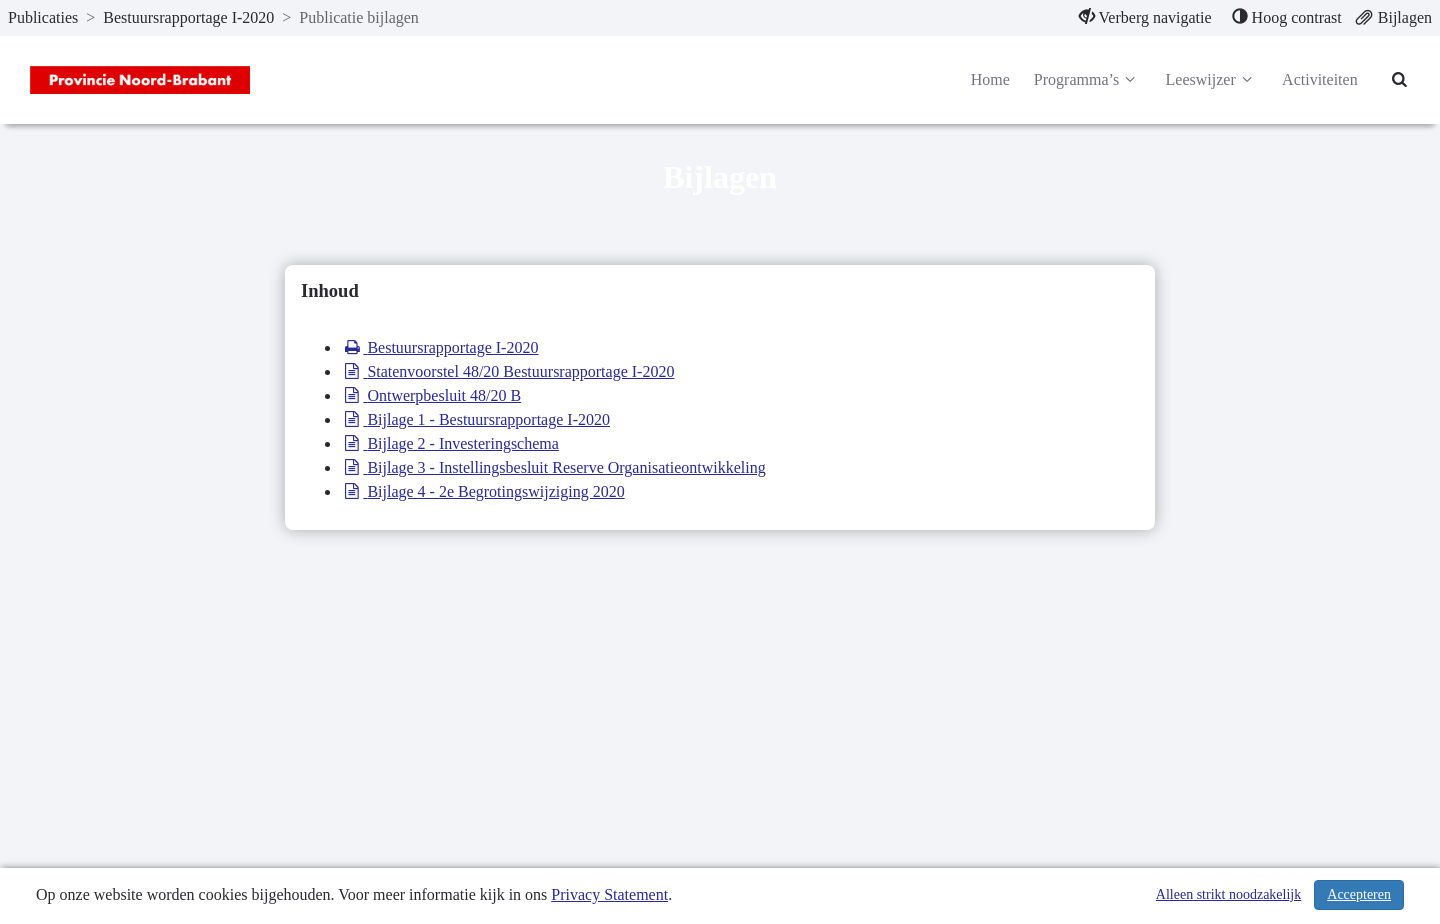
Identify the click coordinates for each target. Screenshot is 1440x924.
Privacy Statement (609, 894)
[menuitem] (1145, 18)
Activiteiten (1320, 79)
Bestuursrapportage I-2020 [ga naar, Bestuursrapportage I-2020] (188, 17)
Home (990, 79)
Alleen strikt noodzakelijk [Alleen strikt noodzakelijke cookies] (1228, 894)
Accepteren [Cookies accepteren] (1359, 894)
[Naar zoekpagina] (1400, 80)
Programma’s (1088, 80)
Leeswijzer (1212, 80)
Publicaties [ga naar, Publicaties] (43, 17)
